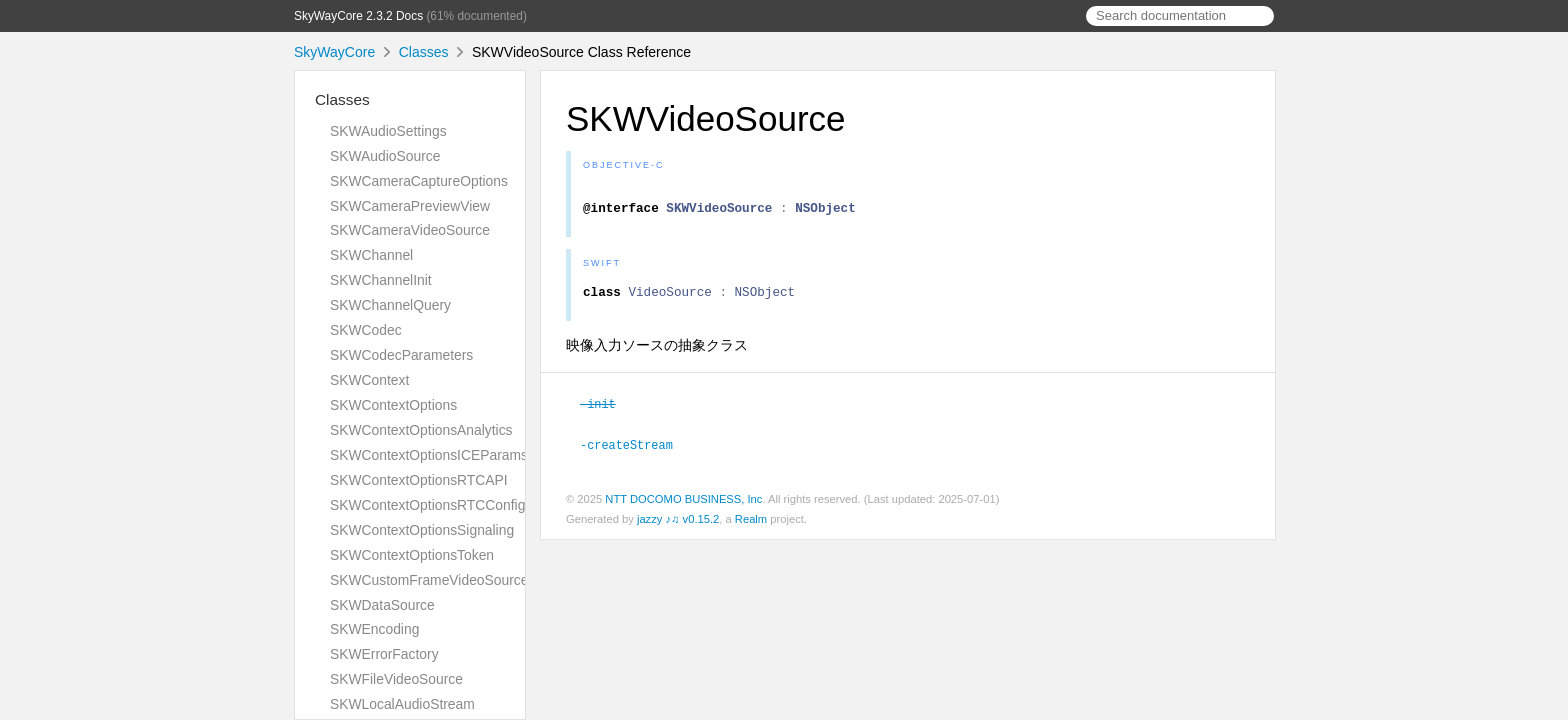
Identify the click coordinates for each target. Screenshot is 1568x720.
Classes (424, 52)
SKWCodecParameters (401, 355)
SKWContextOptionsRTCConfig (427, 505)
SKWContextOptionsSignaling (422, 530)
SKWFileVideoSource (396, 679)
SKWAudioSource (385, 156)
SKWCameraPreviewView (410, 206)
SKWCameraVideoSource (410, 230)
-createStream (635, 452)
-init (606, 412)
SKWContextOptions (393, 405)
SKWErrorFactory (384, 654)
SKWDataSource (382, 605)
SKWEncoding (374, 629)
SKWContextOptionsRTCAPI (419, 480)
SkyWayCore (334, 52)
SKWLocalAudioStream (402, 704)
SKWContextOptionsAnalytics (421, 430)
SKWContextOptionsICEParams (429, 455)
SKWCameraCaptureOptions (419, 181)
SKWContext (369, 380)
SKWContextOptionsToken (412, 555)
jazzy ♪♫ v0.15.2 (678, 526)
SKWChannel (371, 255)
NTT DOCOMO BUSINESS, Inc (683, 506)
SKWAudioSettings (388, 131)
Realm (751, 526)
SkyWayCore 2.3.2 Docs (358, 16)
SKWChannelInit (381, 280)
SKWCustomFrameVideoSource (429, 580)
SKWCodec (366, 330)
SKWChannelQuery (390, 305)
